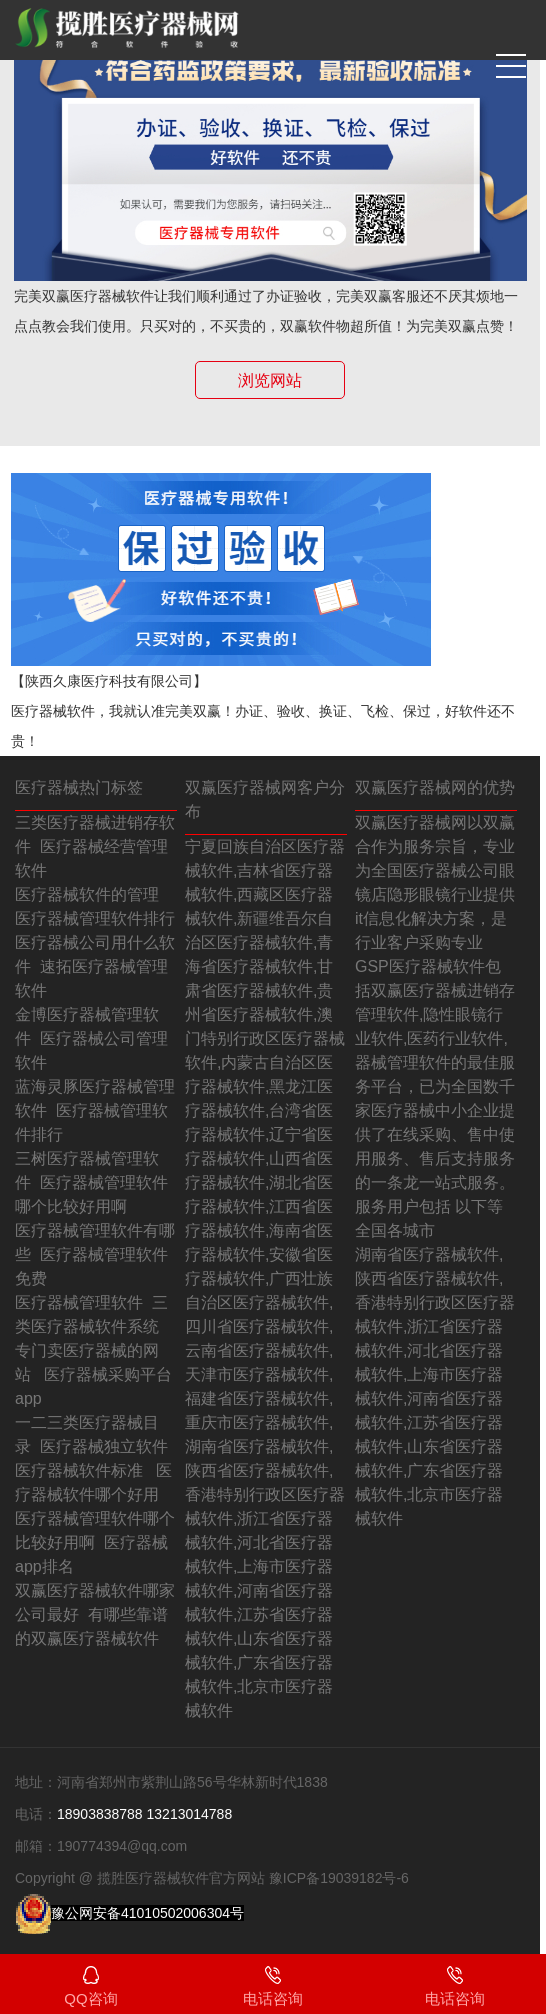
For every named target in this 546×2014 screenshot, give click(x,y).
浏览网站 (270, 380)
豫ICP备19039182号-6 (339, 1878)
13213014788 (190, 1814)
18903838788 (100, 1814)
